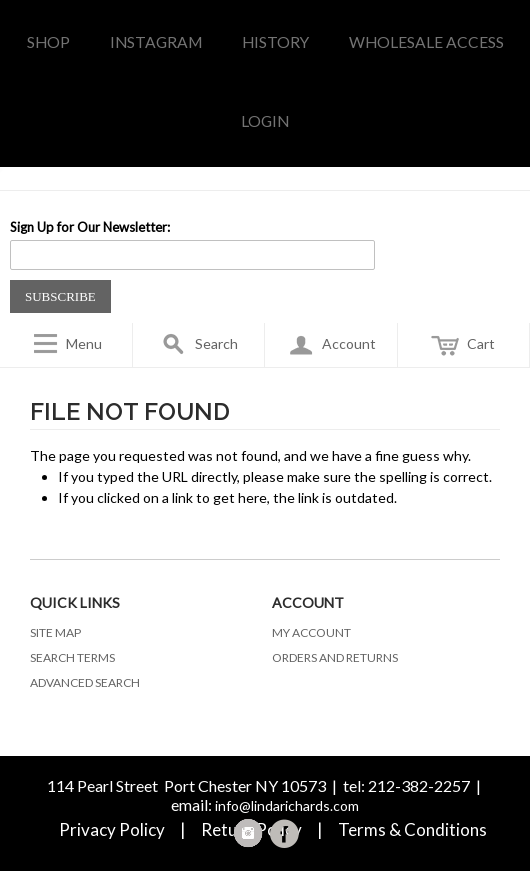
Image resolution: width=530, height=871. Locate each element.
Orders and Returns (335, 657)
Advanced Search (85, 682)
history (275, 42)
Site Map (55, 632)
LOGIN (265, 121)
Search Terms (72, 657)
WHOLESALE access (426, 42)
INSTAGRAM (156, 42)
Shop (48, 42)
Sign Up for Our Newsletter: (90, 227)
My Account (311, 632)
